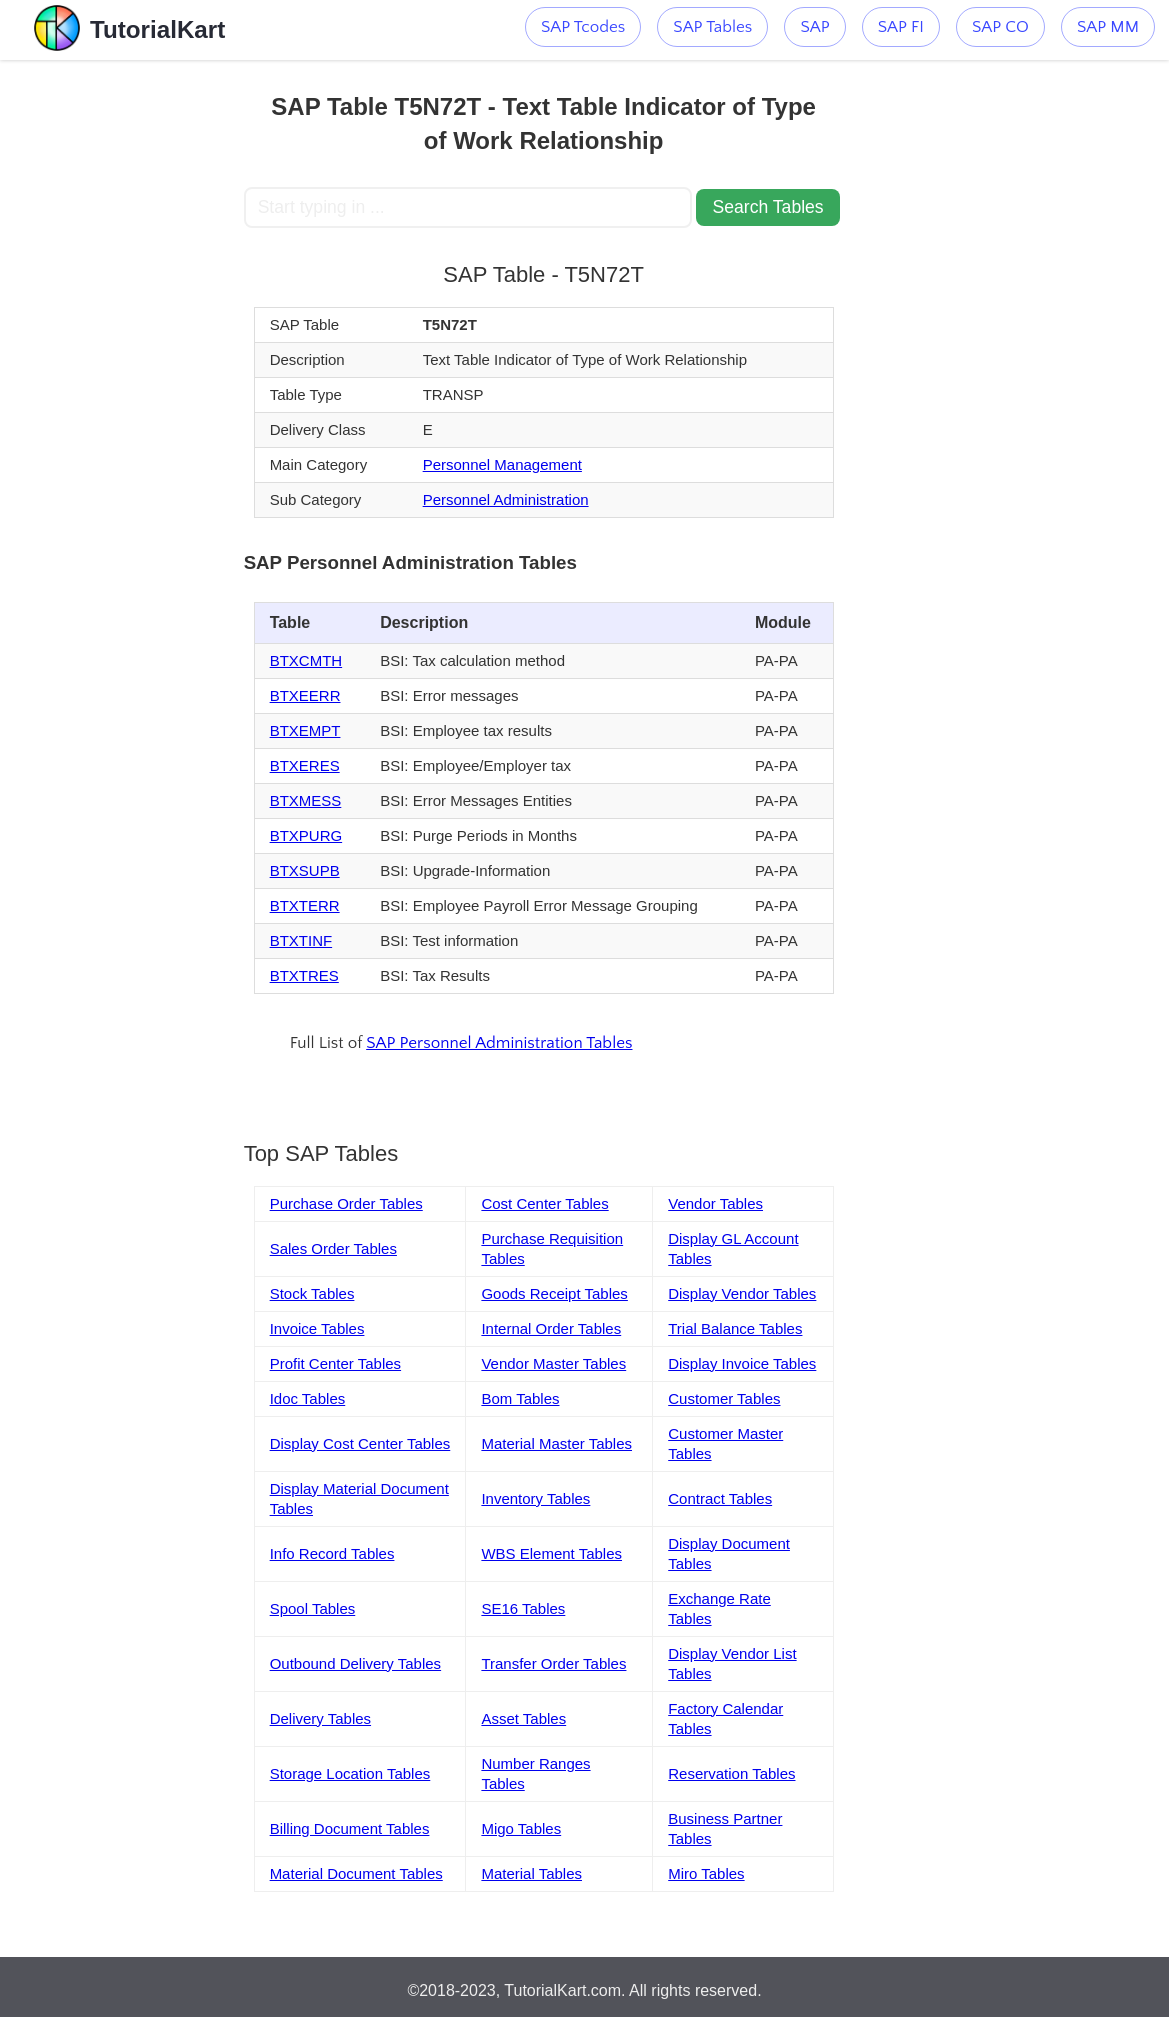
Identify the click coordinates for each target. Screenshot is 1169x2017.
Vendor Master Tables (553, 1363)
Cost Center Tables (544, 1203)
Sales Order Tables (333, 1248)
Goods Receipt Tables (554, 1293)
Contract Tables (720, 1498)
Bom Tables (520, 1398)
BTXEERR (305, 695)
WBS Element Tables (551, 1553)
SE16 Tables (523, 1608)
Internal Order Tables (551, 1328)
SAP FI (901, 27)
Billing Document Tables (350, 1828)
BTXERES (305, 765)
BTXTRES (304, 975)
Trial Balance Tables (735, 1328)
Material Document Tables (356, 1873)
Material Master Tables (556, 1443)
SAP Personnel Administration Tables (499, 1043)
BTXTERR (305, 905)
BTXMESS (306, 800)
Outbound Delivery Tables (356, 1663)
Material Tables (531, 1873)
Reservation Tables (731, 1773)
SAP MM (1108, 27)
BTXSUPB (305, 870)
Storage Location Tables (350, 1773)
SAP (814, 27)
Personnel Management (502, 464)
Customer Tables (724, 1398)
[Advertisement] (122, 360)
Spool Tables (313, 1608)
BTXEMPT (305, 730)
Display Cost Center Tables (360, 1443)
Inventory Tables (535, 1498)
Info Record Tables (332, 1553)
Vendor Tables (715, 1203)
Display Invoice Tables (742, 1363)
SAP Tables (712, 27)
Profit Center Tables (335, 1363)
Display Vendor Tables (742, 1293)
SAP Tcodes (583, 27)
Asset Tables (523, 1718)
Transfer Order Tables (553, 1663)
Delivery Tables (320, 1718)
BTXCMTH (306, 660)
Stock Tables (312, 1293)
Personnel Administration (506, 499)
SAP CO (1000, 27)
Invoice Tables (317, 1328)
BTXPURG (306, 835)
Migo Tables (521, 1828)
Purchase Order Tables (346, 1203)
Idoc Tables (308, 1398)
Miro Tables (706, 1873)
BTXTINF (301, 940)
